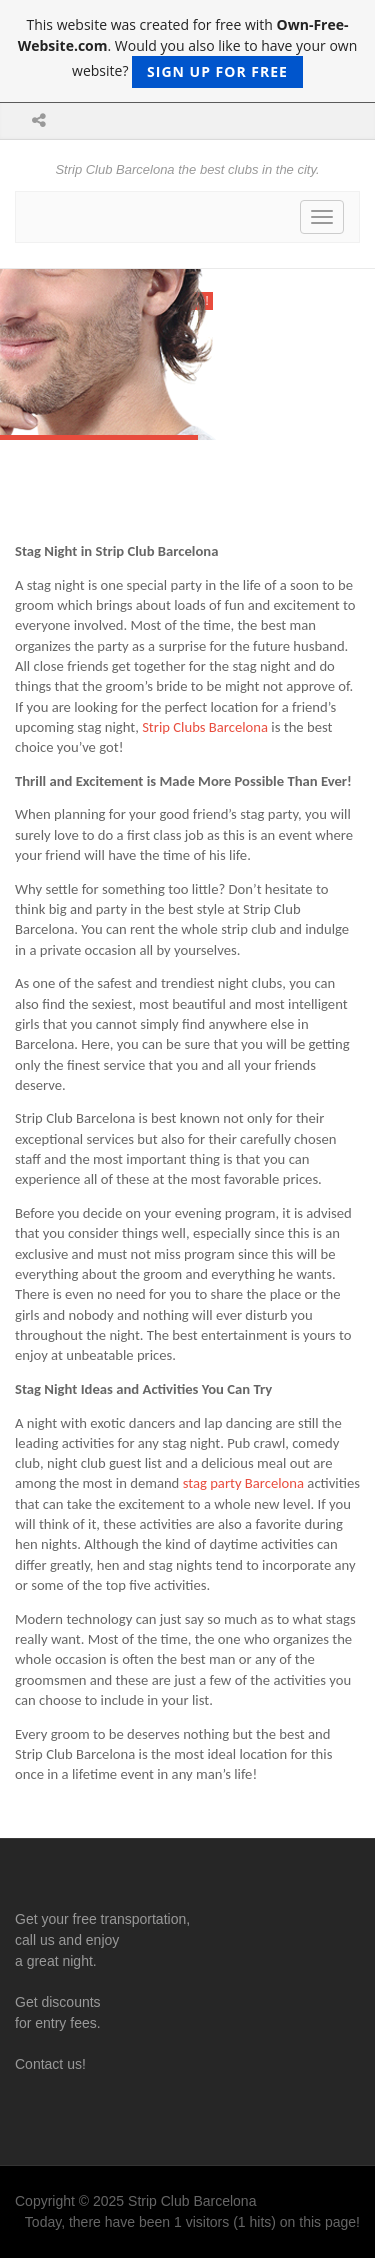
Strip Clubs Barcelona (205, 727)
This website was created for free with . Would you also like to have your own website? (188, 51)
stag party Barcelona (243, 1483)
